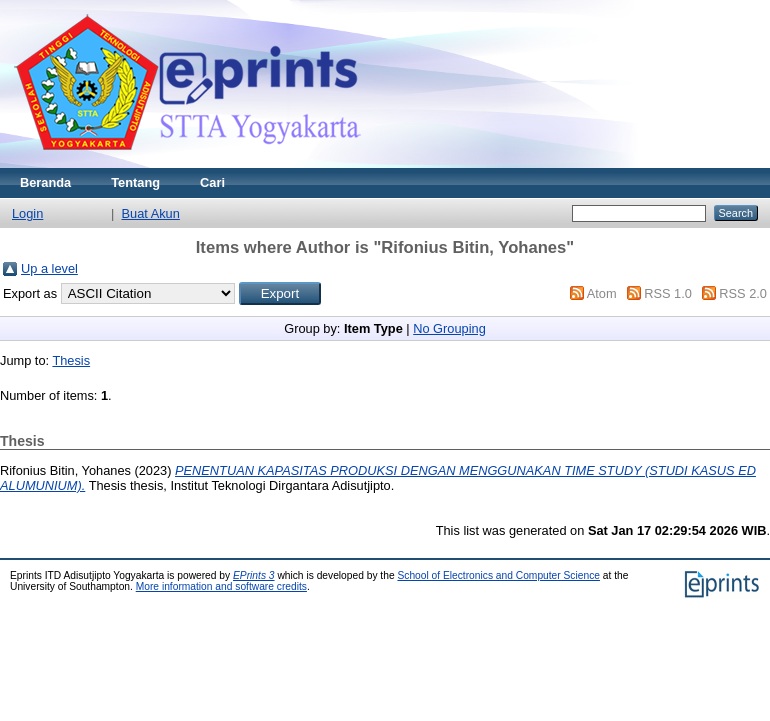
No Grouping (449, 328)
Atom (602, 293)
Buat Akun (151, 213)
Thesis (71, 360)
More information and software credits (221, 586)
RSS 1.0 (668, 293)
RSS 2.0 (743, 293)
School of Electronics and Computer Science (498, 575)
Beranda (45, 182)
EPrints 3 (254, 575)
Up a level (49, 268)
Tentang (135, 182)
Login (27, 213)
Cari (212, 182)
